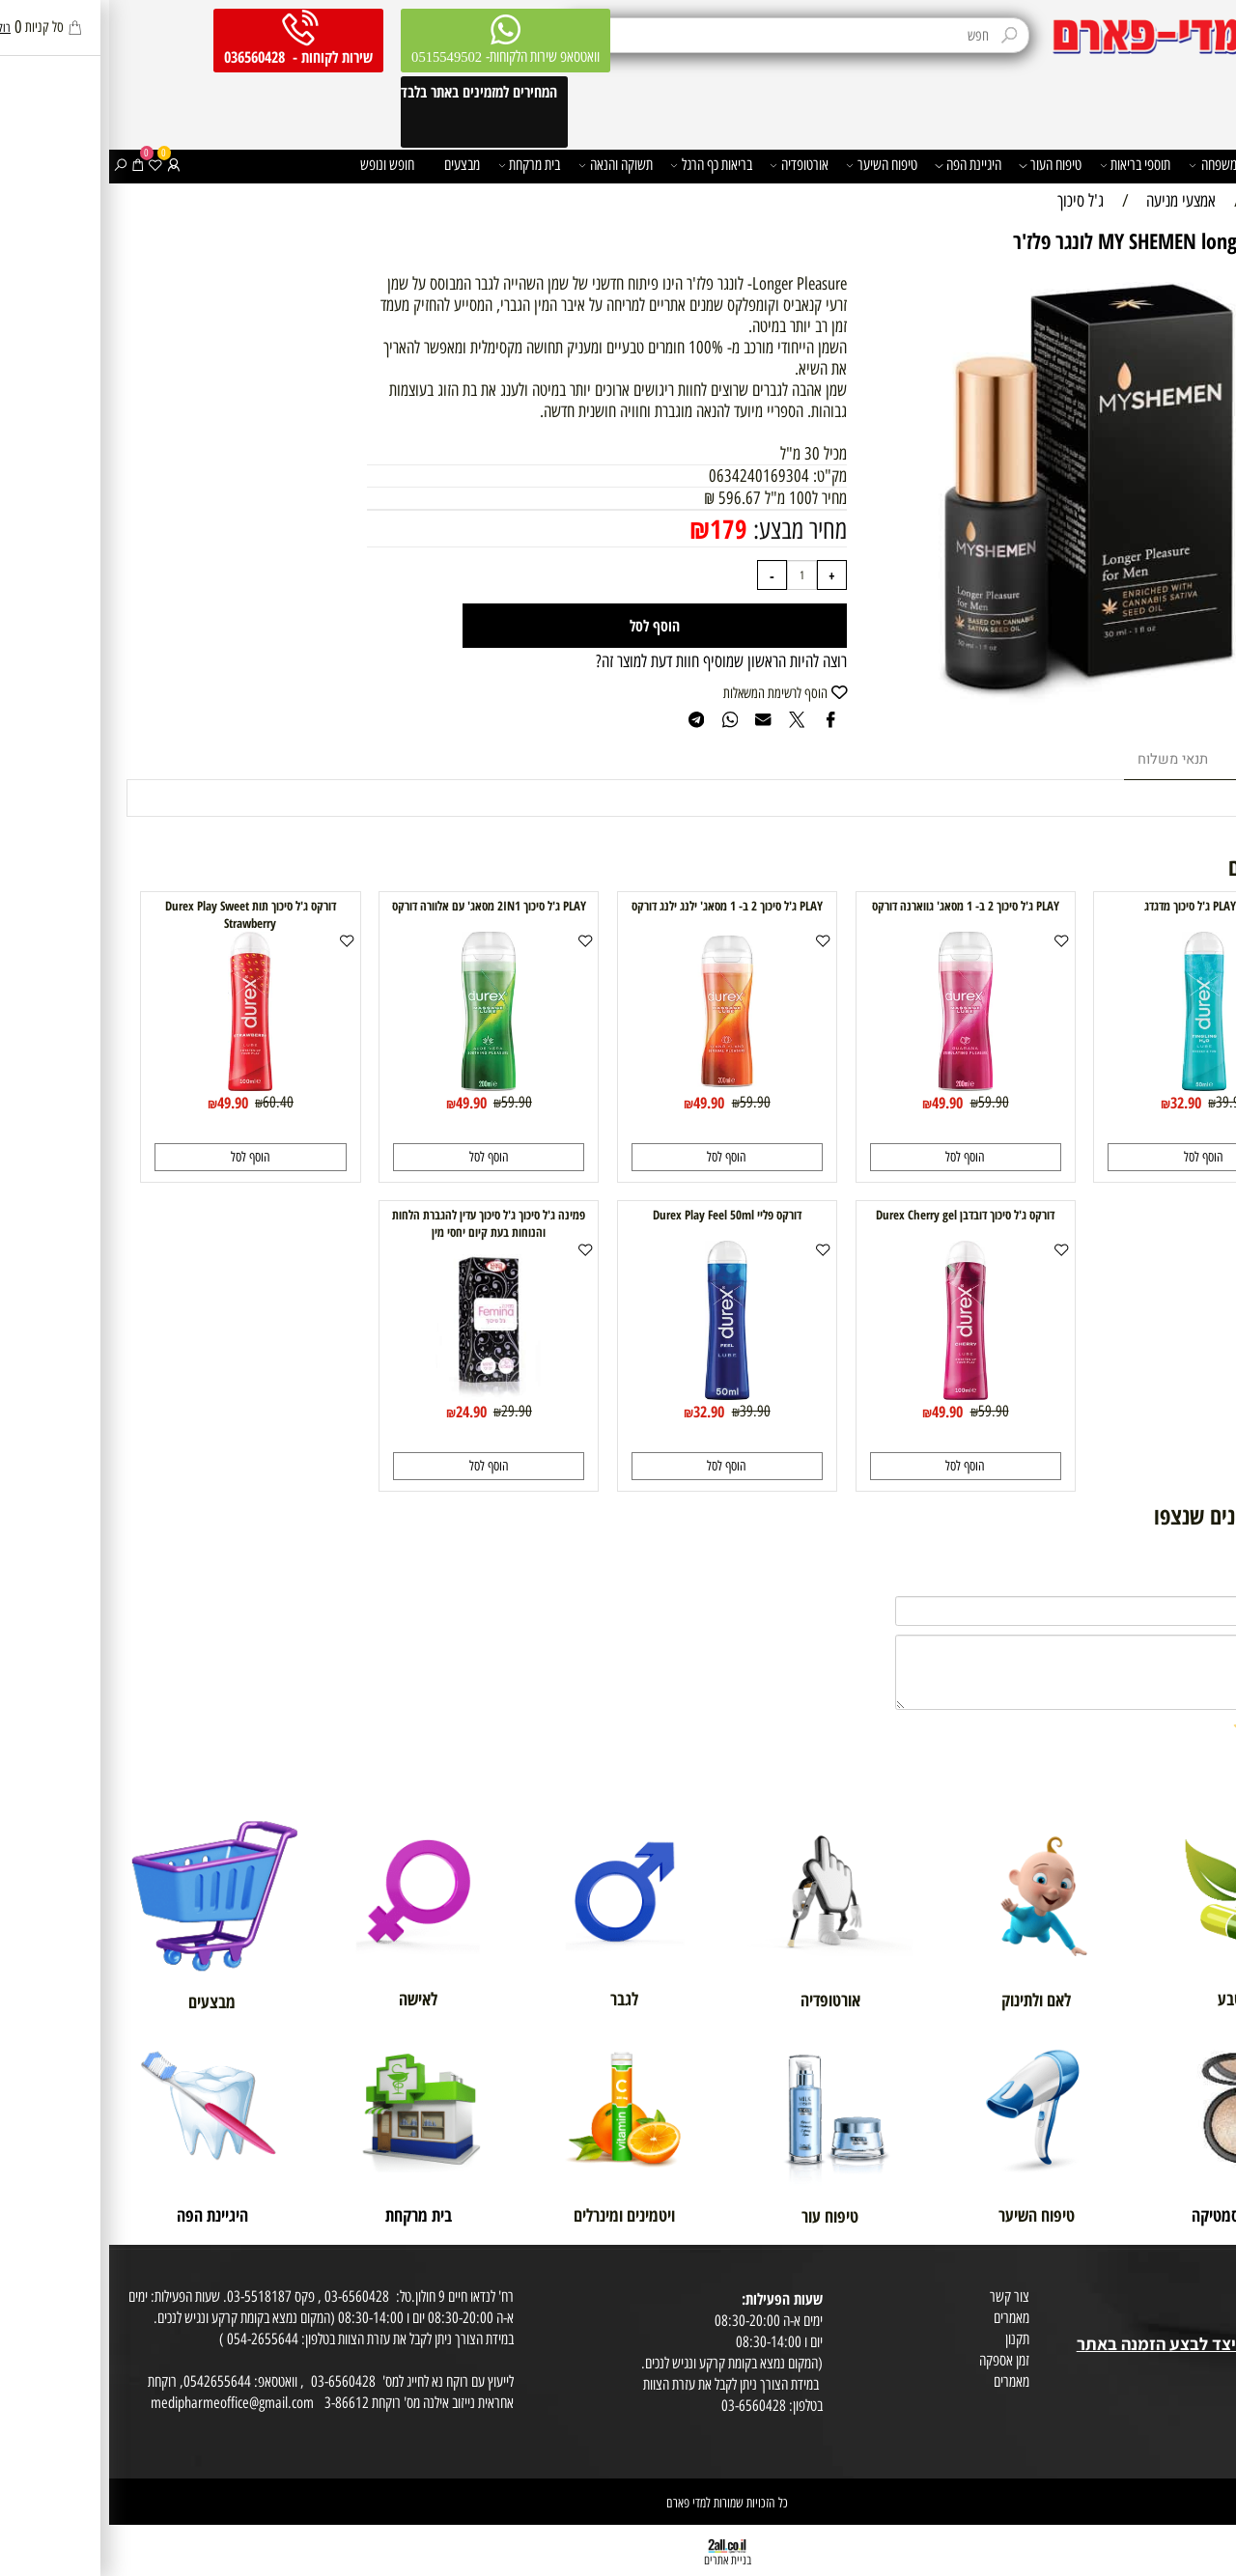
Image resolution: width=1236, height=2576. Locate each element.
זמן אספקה (895, 2360)
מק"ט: (719, 476)
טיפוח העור (941, 166)
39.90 (1122, 1101)
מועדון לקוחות (1198, 2300)
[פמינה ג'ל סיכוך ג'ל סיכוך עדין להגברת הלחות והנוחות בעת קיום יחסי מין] (379, 1394)
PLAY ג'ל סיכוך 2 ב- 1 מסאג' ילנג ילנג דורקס (618, 905)
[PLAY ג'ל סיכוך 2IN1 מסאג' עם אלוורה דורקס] (379, 1085)
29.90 (407, 1410)
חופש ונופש (278, 164)
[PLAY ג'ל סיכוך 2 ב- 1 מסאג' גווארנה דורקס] (856, 1085)
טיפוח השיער (772, 166)
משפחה (1104, 166)
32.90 (1076, 1102)
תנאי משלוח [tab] (1063, 759)
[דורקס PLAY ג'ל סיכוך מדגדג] (1095, 1085)
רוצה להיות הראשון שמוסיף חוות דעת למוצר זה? (612, 661)
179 (619, 528)
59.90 (884, 1101)
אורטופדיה (689, 166)
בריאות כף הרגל (602, 166)
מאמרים (902, 2318)
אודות (1216, 2279)
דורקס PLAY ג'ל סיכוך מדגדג (1095, 905)
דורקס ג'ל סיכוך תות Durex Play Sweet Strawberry (141, 914)
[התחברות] (64, 166)
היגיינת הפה (859, 166)
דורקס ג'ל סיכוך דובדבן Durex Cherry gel (856, 1214)
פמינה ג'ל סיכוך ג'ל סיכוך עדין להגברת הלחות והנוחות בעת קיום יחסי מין (379, 1223)
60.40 (169, 1101)
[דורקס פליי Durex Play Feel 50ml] (618, 1394)
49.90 (838, 1102)
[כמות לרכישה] (693, 575)
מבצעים (353, 164)
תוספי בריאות (1026, 166)
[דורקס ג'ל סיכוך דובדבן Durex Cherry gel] (856, 1394)
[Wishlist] (46, 166)
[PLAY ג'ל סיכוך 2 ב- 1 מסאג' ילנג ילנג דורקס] (618, 1085)
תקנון (908, 2339)
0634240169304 (650, 476)
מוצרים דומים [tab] (1165, 759)
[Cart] (29, 166)
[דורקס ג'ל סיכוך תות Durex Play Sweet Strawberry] (141, 1085)
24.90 (362, 1411)
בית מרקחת (420, 166)
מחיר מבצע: (688, 530)
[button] (1094, 1157)
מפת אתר (1208, 2366)
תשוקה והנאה (506, 166)
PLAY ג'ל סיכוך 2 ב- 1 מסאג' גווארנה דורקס (856, 905)
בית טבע (1210, 2321)
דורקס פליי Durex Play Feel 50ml (618, 1214)
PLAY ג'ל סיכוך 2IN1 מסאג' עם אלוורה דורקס (380, 905)
